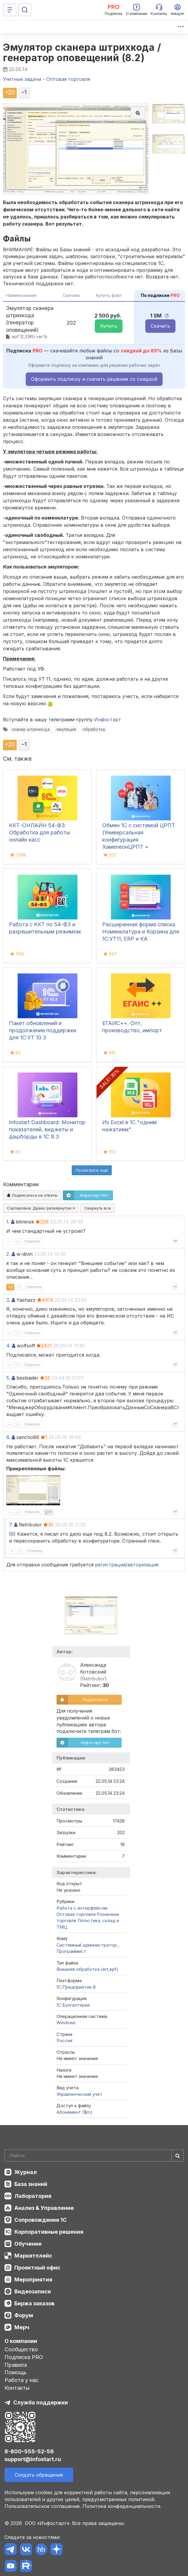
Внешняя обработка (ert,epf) (87, 1969)
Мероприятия (33, 2279)
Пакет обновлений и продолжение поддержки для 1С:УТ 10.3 (42, 1030)
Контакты (17, 2388)
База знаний (30, 2184)
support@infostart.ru (32, 2459)
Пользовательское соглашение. (42, 2506)
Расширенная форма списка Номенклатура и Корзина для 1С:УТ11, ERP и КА (140, 931)
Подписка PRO (23, 2357)
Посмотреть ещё (92, 1170)
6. (8, 1437)
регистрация (110, 1565)
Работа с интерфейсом (81, 1908)
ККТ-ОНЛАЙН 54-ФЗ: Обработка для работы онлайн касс (39, 832)
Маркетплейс (33, 2256)
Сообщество (21, 2349)
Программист (71, 1951)
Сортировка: (41, 1208)
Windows (66, 2022)
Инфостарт (107, 719)
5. (8, 1378)
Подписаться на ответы (32, 1195)
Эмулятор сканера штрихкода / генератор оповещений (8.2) (82, 52)
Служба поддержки (40, 2402)
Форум (23, 2315)
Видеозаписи (32, 2291)
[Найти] (178, 2155)
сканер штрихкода (31, 729)
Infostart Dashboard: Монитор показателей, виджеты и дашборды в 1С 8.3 (47, 1129)
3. (8, 1300)
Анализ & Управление (44, 2208)
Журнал (25, 2172)
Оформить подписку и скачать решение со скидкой (94, 379)
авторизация (142, 1565)
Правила (15, 2365)
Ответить (32, 1241)
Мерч (21, 2327)
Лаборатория (32, 2196)
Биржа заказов (34, 2303)
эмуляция (66, 729)
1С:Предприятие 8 (76, 1987)
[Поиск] (25, 10)
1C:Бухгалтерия (73, 2005)
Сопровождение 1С (40, 2220)
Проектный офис (37, 2267)
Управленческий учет (79, 2094)
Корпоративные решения (48, 2232)
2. (8, 1254)
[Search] (94, 2155)
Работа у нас (21, 2380)
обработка (93, 729)
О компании (20, 2341)
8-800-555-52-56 (29, 2451)
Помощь (15, 2372)
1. (8, 1222)
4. (8, 1346)
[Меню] (10, 10)
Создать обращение (39, 2475)
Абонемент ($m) (74, 2112)
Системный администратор (87, 1945)
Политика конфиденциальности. (121, 2506)
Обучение (28, 2244)
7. (11, 1525)
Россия (64, 2040)
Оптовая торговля (76, 1914)
